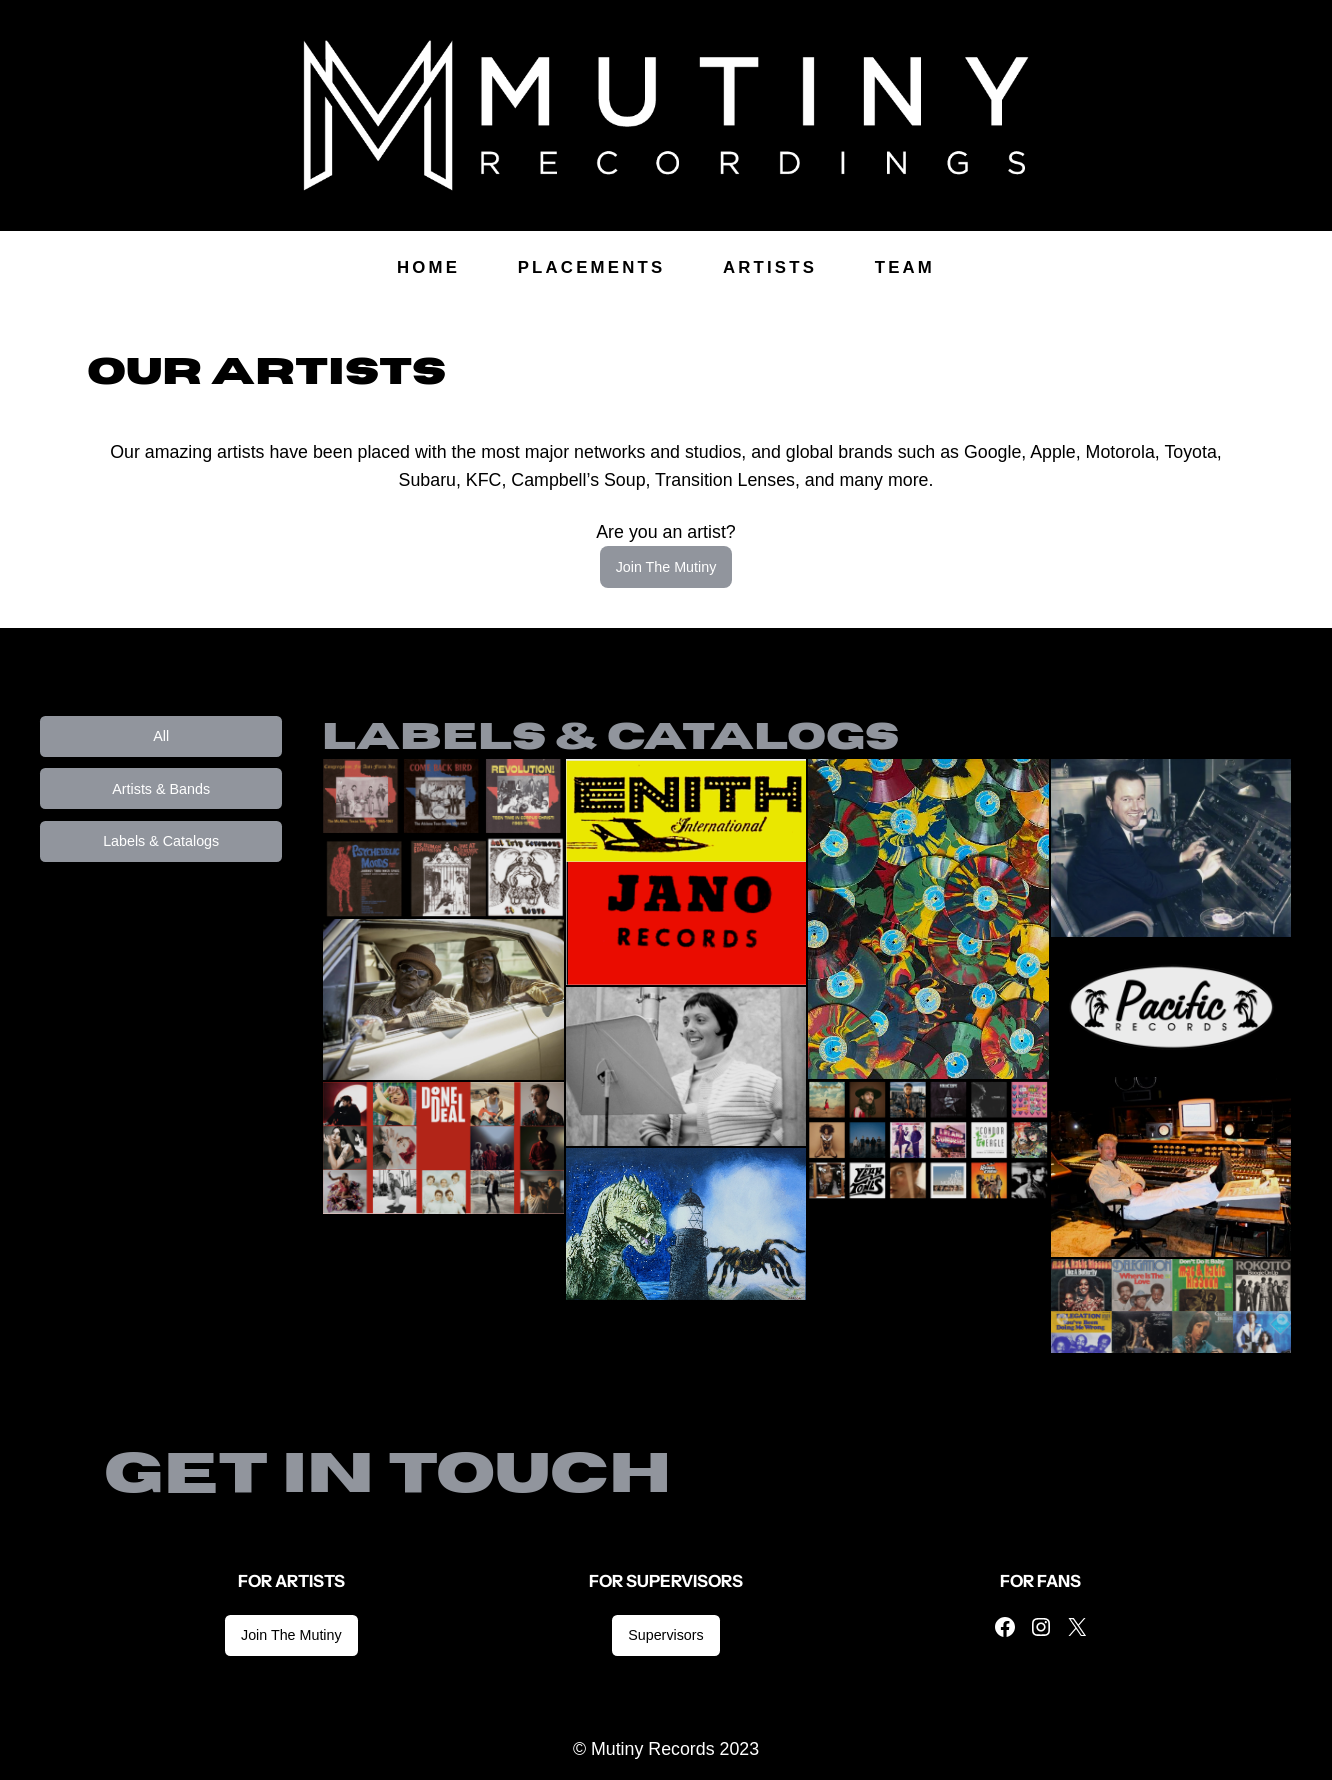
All (161, 736)
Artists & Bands (161, 789)
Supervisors (666, 1635)
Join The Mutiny (666, 567)
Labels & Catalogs (161, 841)
